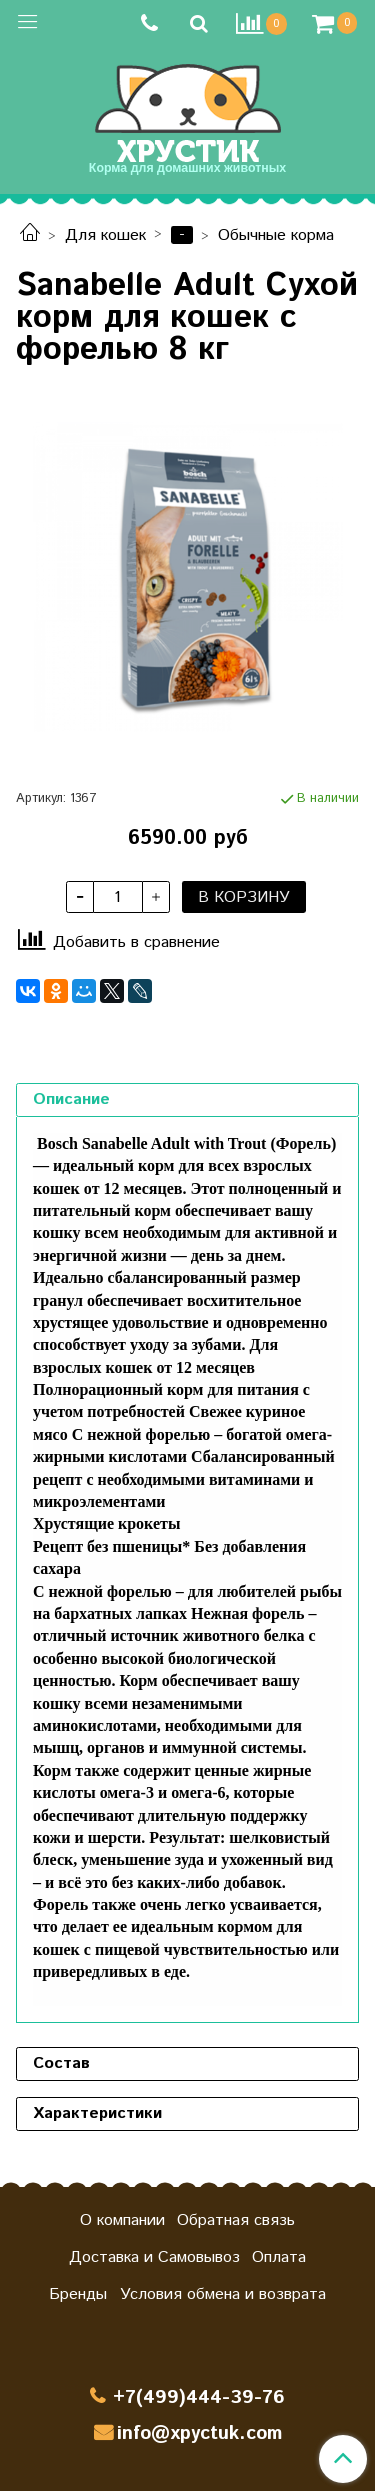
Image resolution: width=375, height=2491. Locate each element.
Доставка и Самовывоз (154, 2257)
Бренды (78, 2294)
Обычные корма (276, 235)
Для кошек (105, 235)
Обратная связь (236, 2220)
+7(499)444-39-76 (199, 2397)
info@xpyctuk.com (199, 2433)
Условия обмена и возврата (223, 2294)
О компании (122, 2220)
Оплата (279, 2257)
